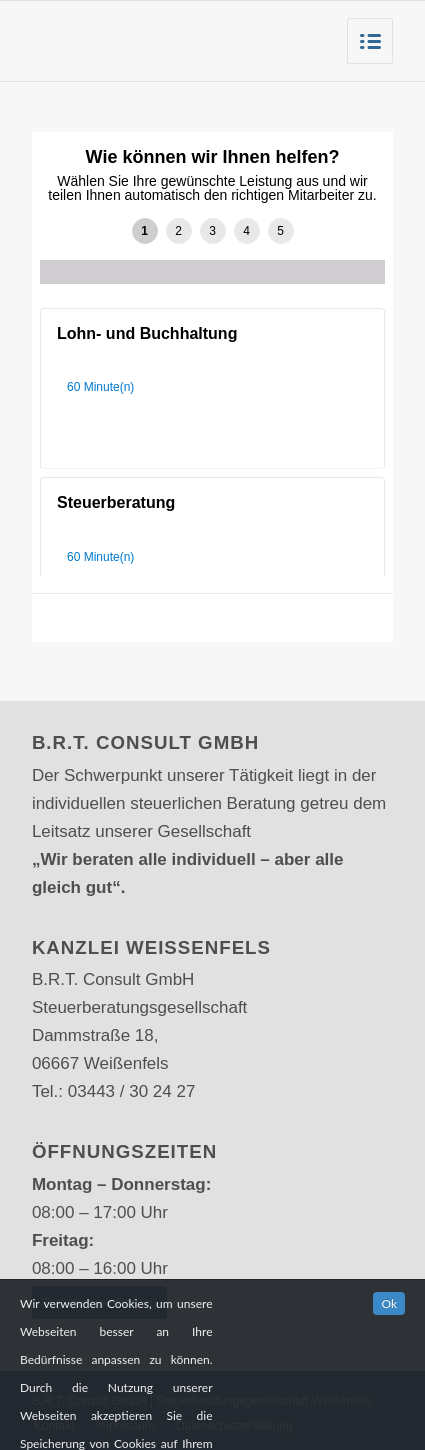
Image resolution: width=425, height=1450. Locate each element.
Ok (389, 1327)
